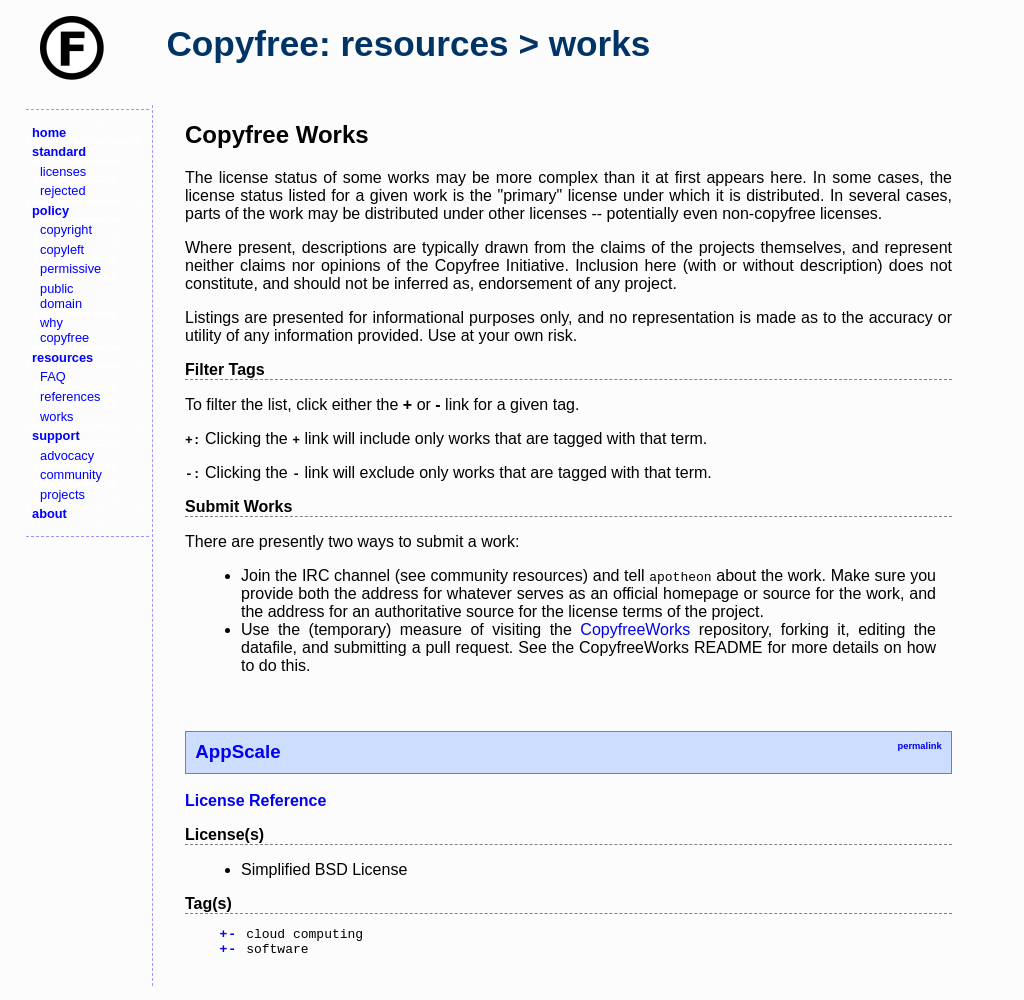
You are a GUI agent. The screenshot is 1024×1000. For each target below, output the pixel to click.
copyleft (62, 249)
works (56, 416)
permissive (70, 268)
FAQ (53, 376)
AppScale (237, 751)
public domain (61, 296)
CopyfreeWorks (635, 629)
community (71, 474)
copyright (66, 229)
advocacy (67, 455)
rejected (63, 190)
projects (62, 494)
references (70, 396)
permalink (919, 746)
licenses (63, 171)
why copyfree (64, 330)
